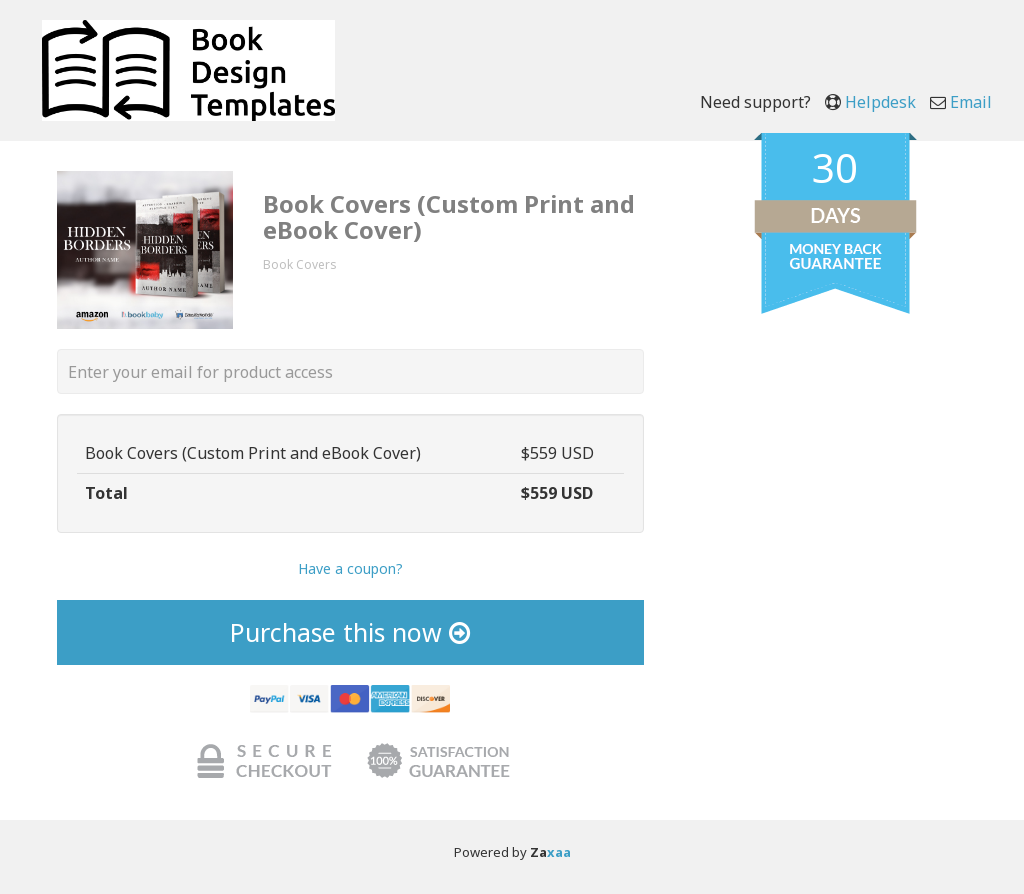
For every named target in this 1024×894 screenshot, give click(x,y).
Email (971, 102)
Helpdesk (880, 102)
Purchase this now (350, 632)
